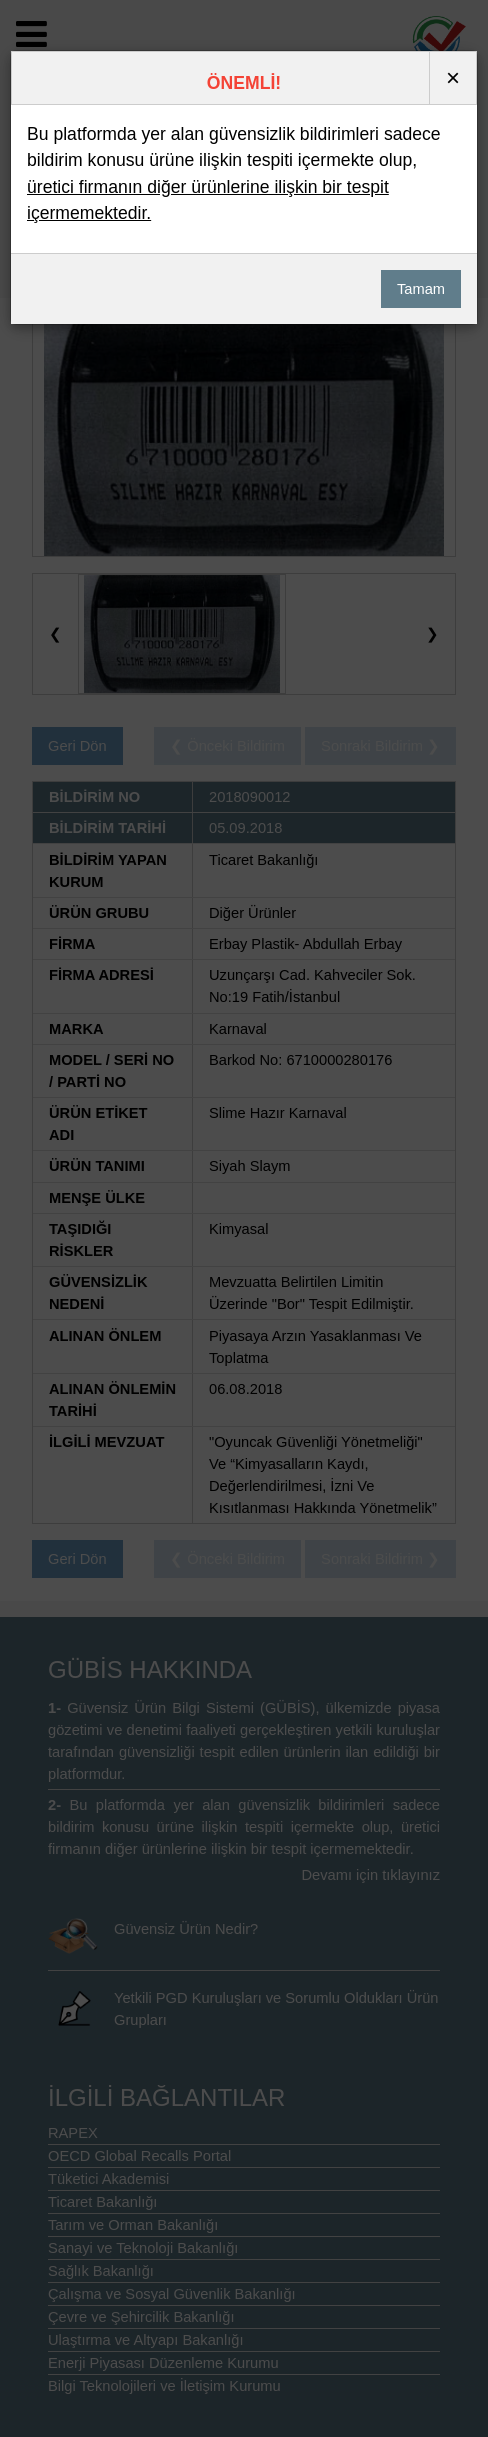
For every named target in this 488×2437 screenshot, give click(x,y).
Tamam (421, 289)
